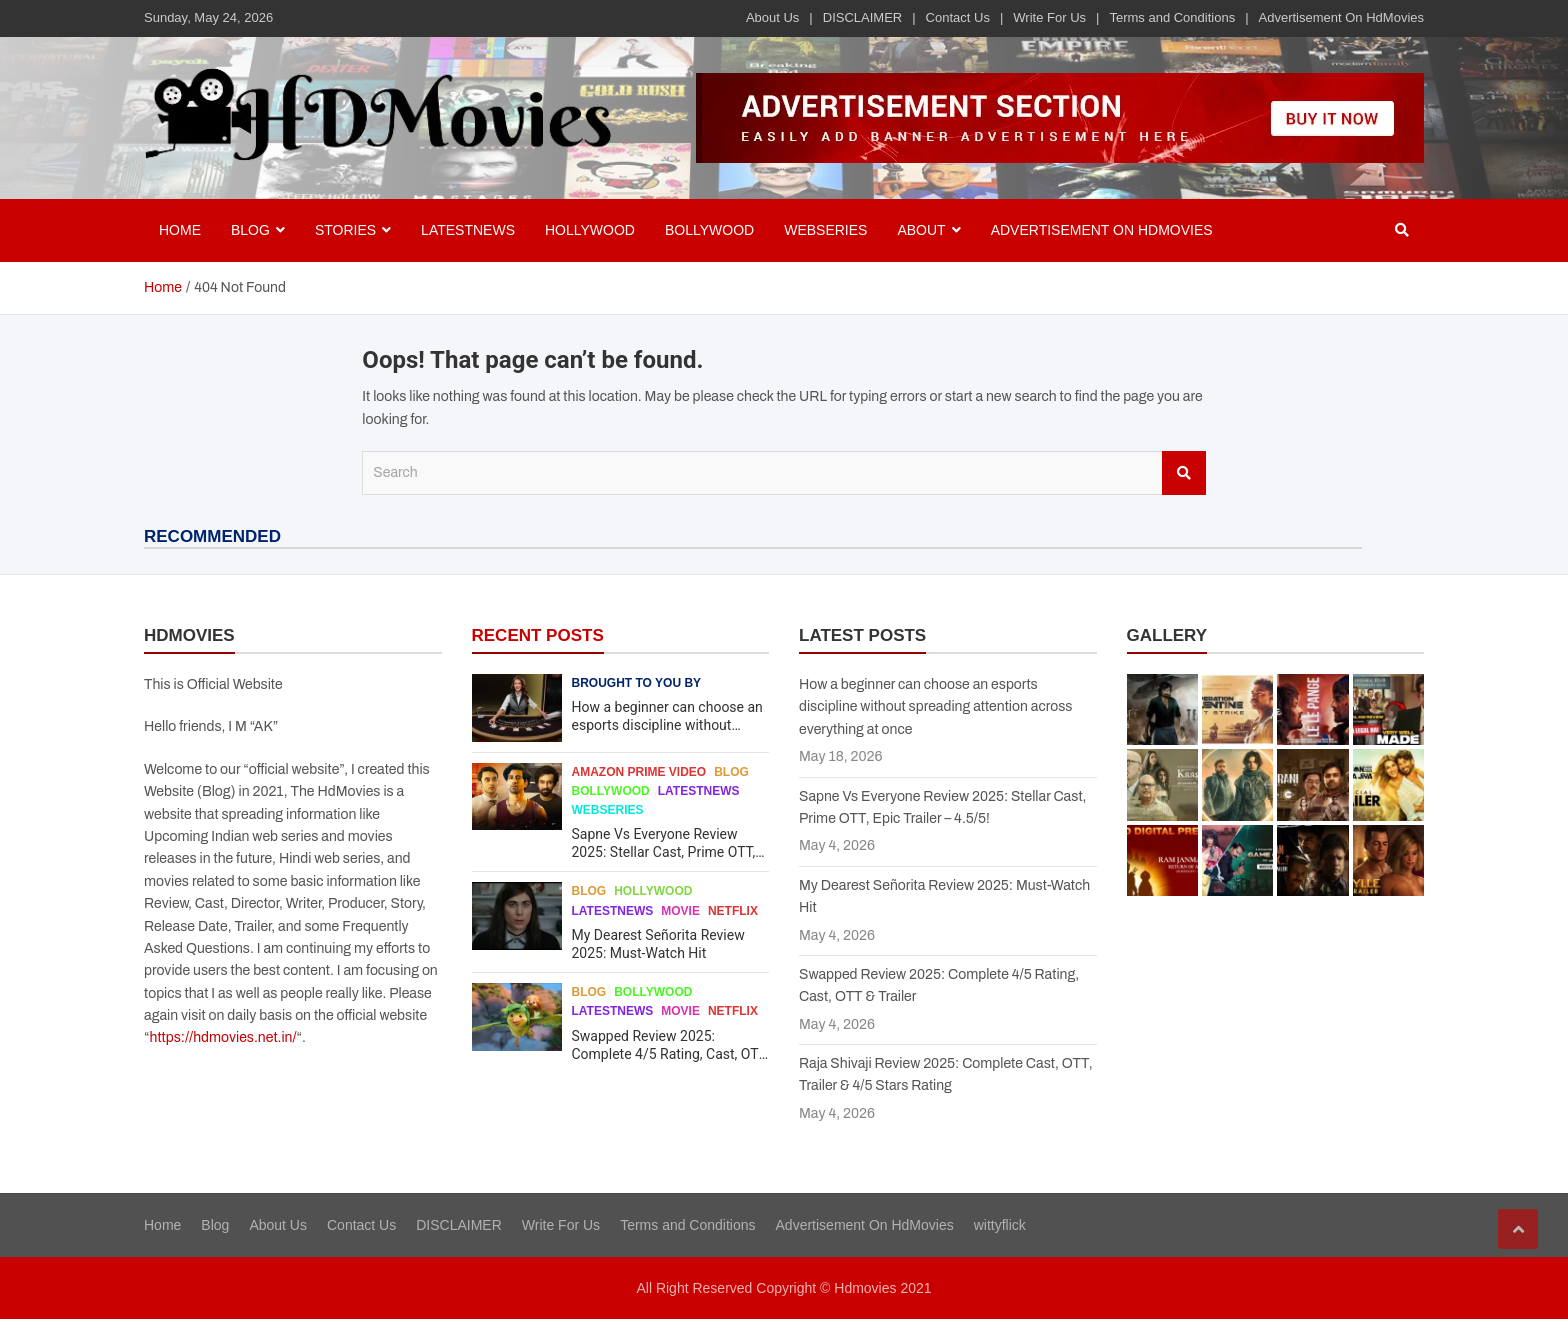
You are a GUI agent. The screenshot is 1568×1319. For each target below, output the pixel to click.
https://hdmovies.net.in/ (223, 1037)
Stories (345, 230)
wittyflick (1000, 1225)
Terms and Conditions (1172, 17)
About (921, 230)
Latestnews (468, 230)
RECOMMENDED (212, 536)
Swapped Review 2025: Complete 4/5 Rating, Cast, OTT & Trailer (669, 1054)
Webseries (825, 230)
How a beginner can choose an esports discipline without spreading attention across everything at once (935, 707)
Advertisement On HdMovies (1341, 17)
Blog (731, 772)
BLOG (250, 230)
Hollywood (590, 230)
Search (1184, 473)
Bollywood (709, 230)
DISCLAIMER (862, 17)
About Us (772, 17)
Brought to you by (637, 683)
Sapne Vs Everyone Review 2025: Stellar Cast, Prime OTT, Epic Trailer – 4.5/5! (664, 852)
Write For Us (1049, 17)
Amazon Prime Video (639, 772)
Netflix (733, 911)
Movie (680, 911)
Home (180, 230)
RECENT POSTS (538, 635)
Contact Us (958, 17)
